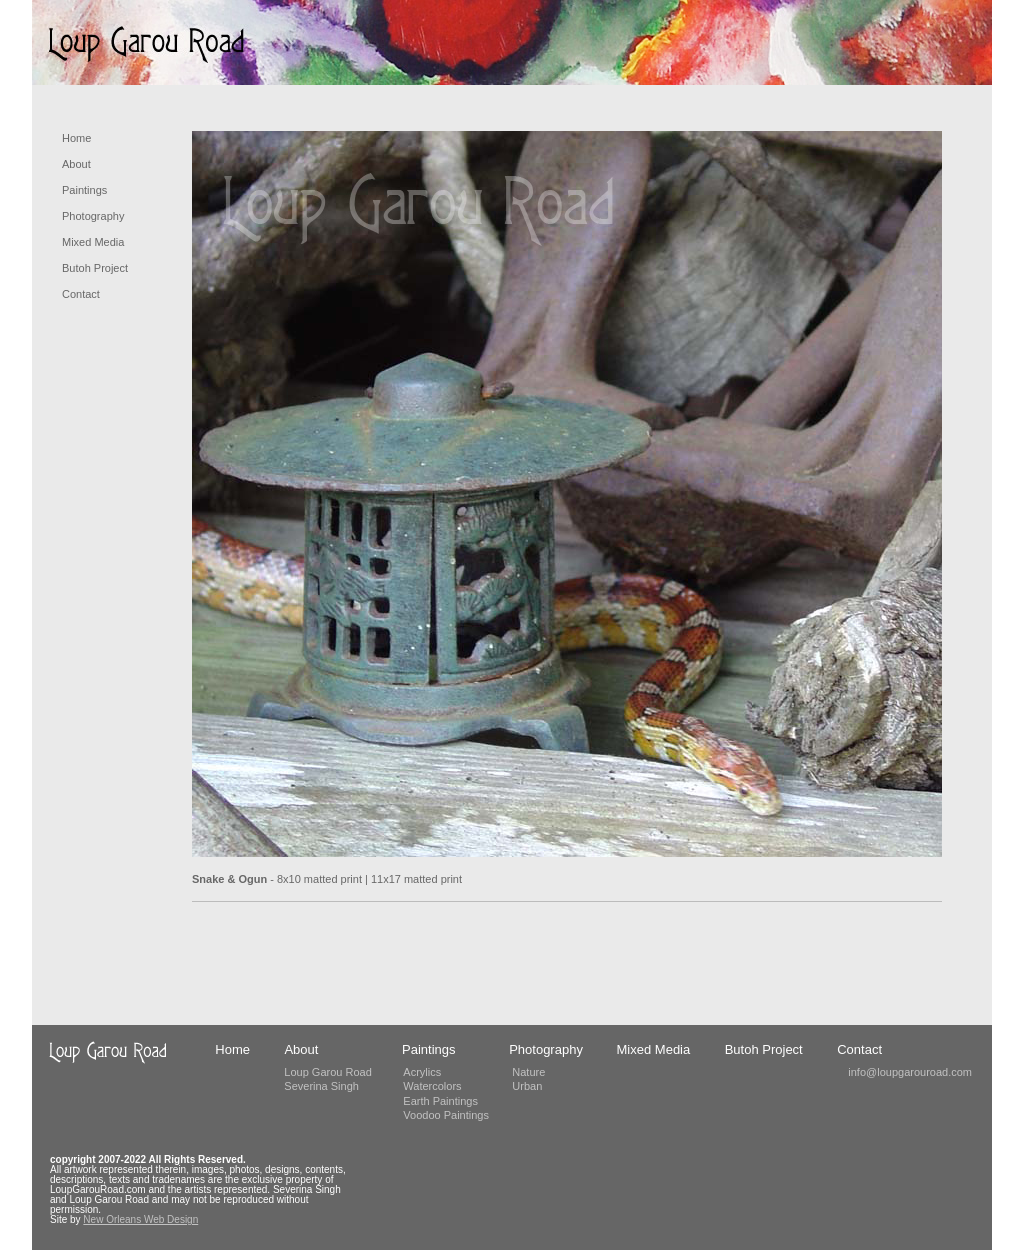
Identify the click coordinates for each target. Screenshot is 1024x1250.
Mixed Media (93, 242)
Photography (93, 216)
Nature (528, 1072)
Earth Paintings (440, 1101)
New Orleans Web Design (140, 1219)
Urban (527, 1086)
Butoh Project (95, 268)
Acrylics (422, 1072)
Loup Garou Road (327, 1072)
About (76, 164)
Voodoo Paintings (446, 1115)
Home (76, 138)
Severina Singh (321, 1086)
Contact (81, 294)
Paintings (84, 190)
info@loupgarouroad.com (910, 1072)
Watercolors (432, 1086)
